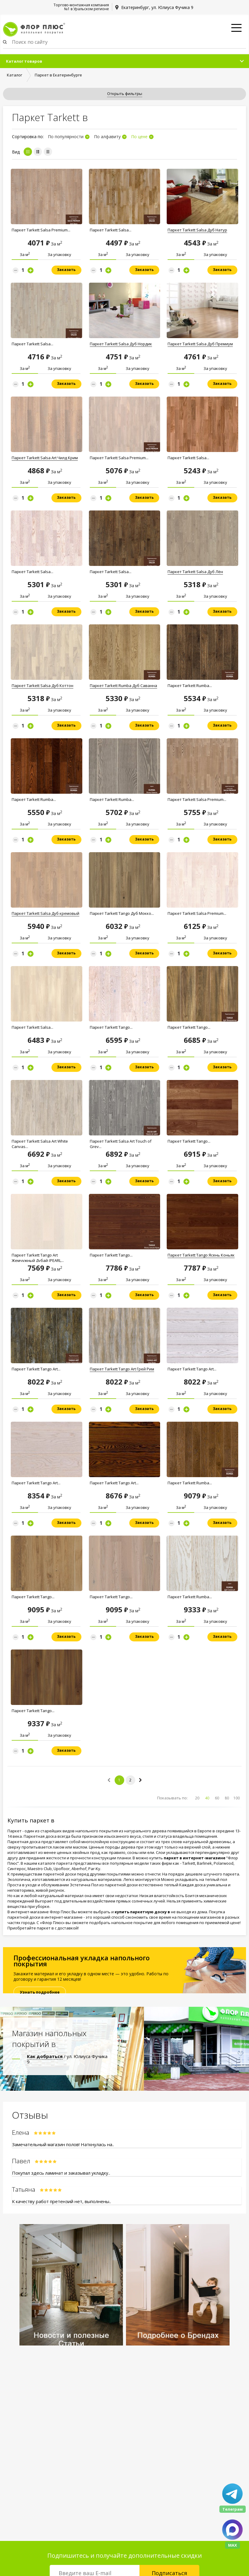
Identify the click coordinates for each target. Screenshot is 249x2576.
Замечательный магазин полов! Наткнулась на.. (63, 2144)
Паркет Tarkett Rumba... (190, 685)
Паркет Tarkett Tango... (111, 1027)
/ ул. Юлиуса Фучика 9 (67, 2059)
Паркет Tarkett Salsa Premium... (41, 230)
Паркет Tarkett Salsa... (110, 230)
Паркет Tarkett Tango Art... (36, 1369)
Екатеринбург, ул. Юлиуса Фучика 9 (157, 7)
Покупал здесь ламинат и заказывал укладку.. (61, 2173)
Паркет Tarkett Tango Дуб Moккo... (122, 913)
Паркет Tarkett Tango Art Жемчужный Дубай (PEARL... (38, 1257)
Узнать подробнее (40, 1992)
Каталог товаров (24, 61)
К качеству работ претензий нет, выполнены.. (61, 2201)
